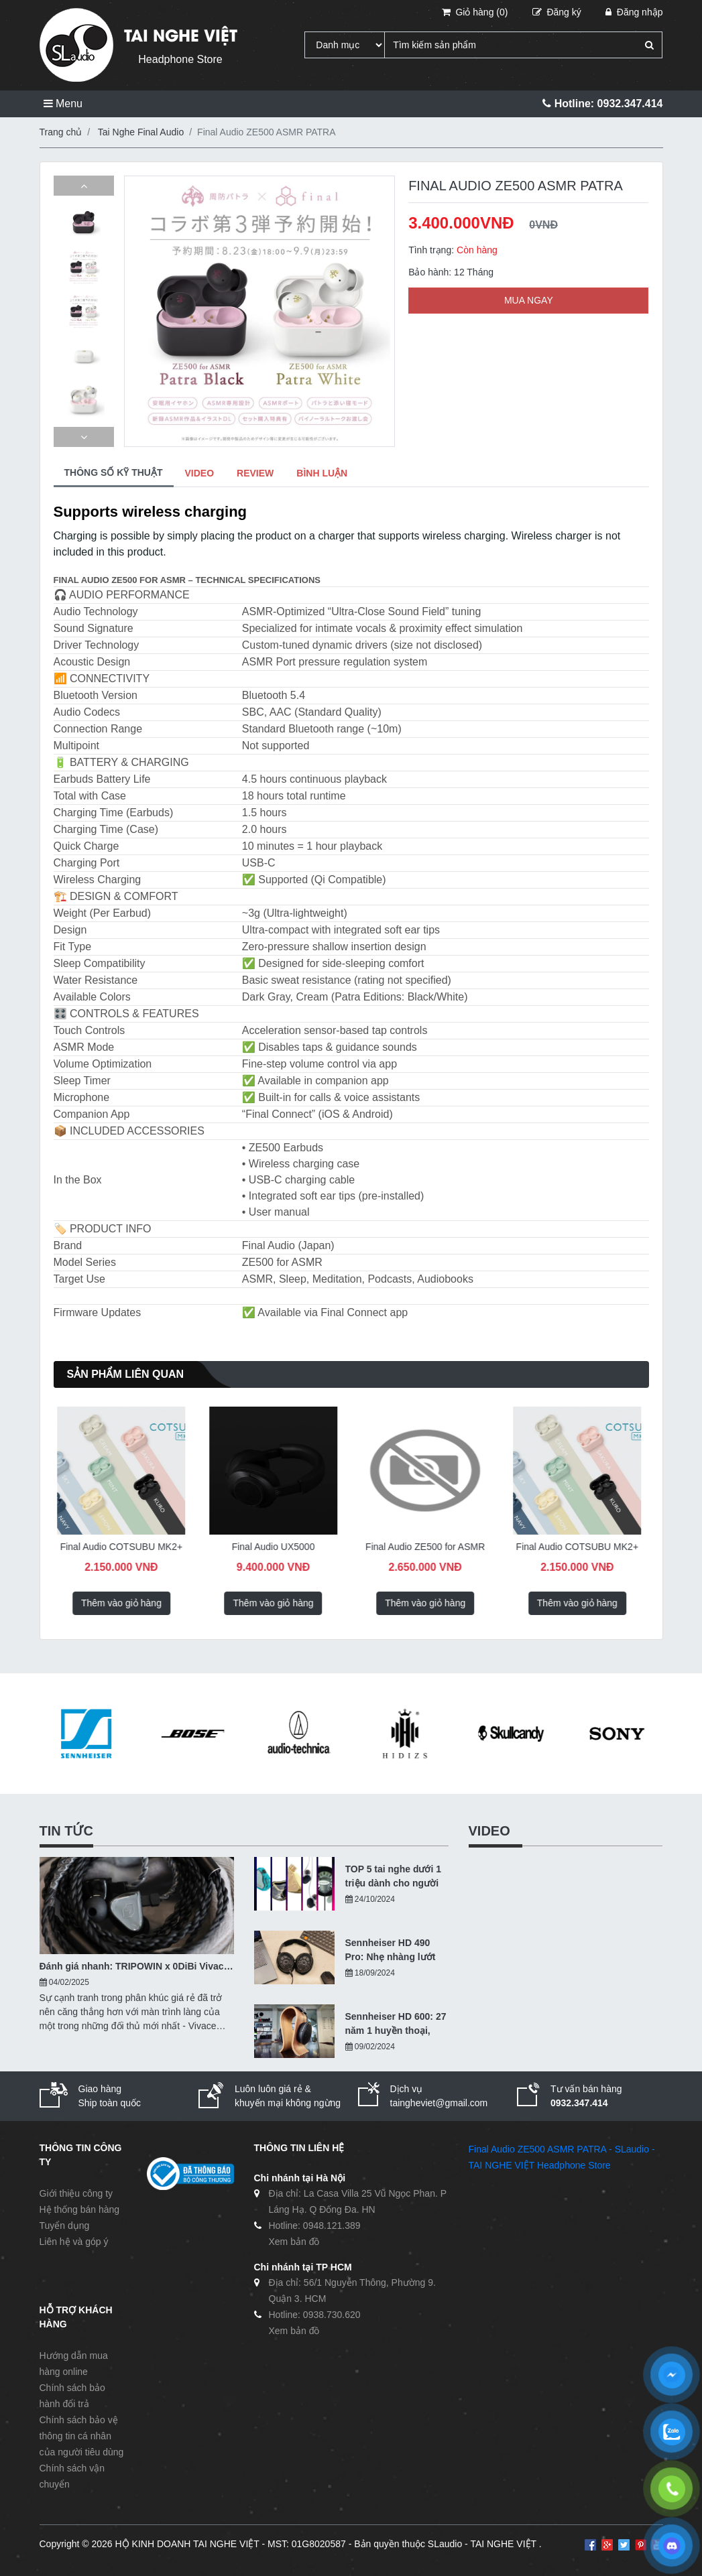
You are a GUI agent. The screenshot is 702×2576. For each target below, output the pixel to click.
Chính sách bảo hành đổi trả (72, 2395)
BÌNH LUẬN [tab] (321, 473)
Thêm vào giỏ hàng (121, 1603)
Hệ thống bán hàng (80, 2209)
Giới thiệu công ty (76, 2193)
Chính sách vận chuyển (72, 2476)
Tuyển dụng (65, 2225)
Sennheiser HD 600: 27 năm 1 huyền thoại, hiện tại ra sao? (396, 2024)
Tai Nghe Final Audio (141, 132)
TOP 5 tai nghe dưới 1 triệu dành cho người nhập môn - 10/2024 (393, 1877)
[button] (84, 186)
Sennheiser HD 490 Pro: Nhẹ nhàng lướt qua (390, 1950)
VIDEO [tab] (200, 473)
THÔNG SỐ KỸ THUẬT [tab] (113, 472)
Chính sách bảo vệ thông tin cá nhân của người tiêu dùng (82, 2435)
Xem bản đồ (294, 2241)
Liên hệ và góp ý (74, 2241)
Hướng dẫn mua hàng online (74, 2363)
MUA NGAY (528, 300)
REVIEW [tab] (255, 473)
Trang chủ (61, 132)
